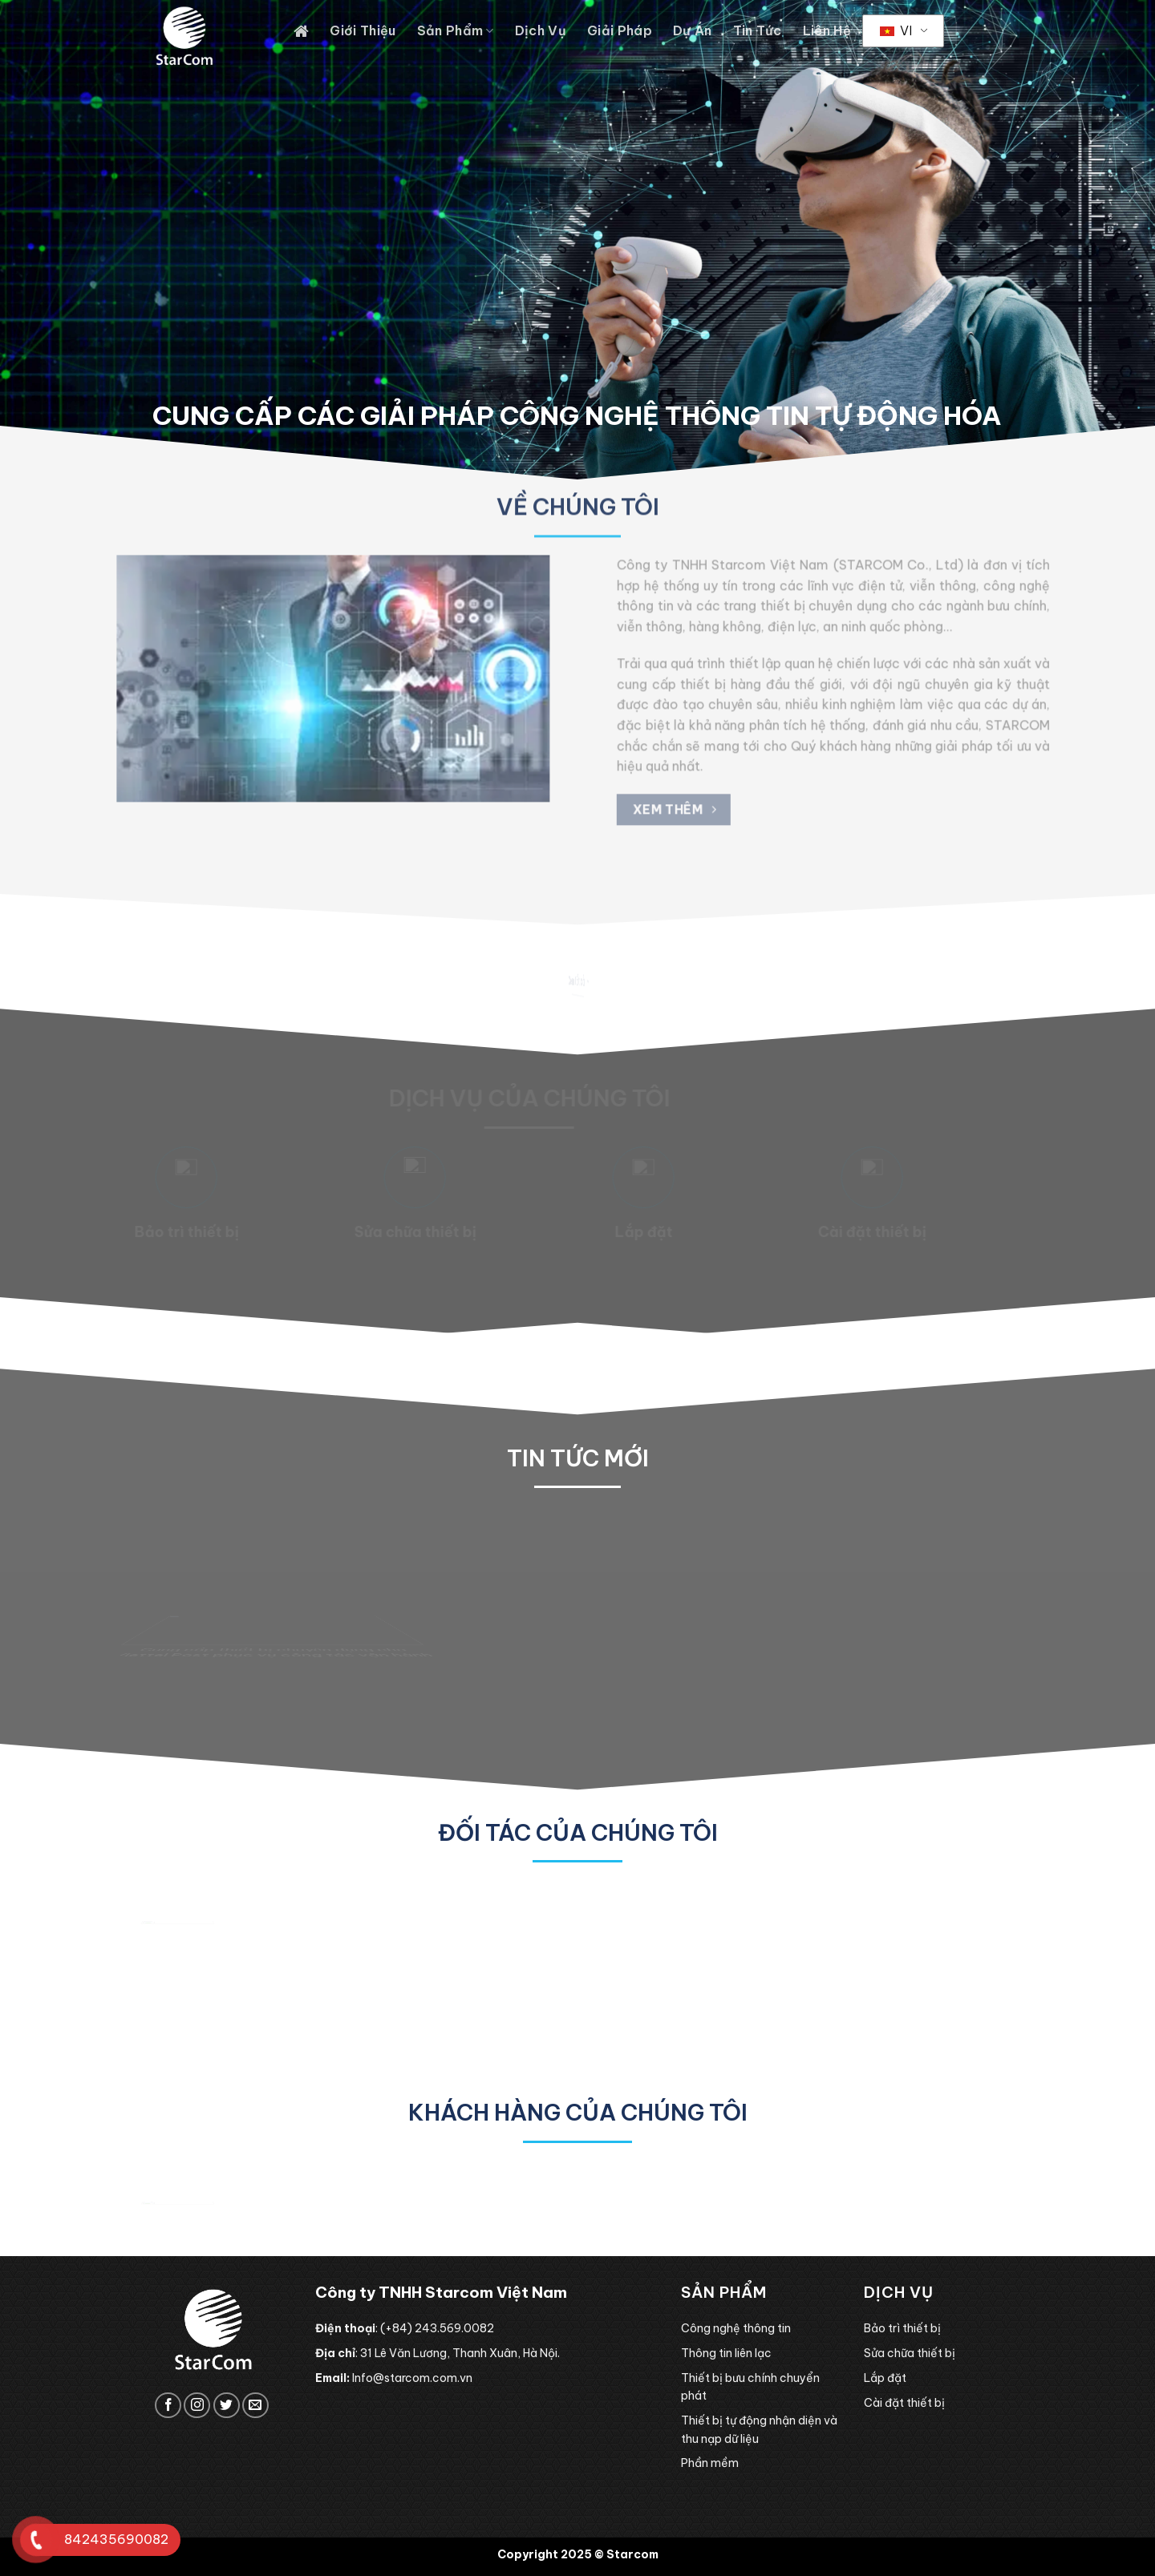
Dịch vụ (540, 30)
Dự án (692, 30)
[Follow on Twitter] (226, 2405)
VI (896, 30)
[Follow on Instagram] (197, 2405)
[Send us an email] (255, 2405)
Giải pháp (619, 30)
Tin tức (757, 30)
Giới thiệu (362, 30)
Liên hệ (827, 30)
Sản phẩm (455, 30)
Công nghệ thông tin (736, 2328)
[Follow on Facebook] (168, 2405)
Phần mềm (710, 2463)
